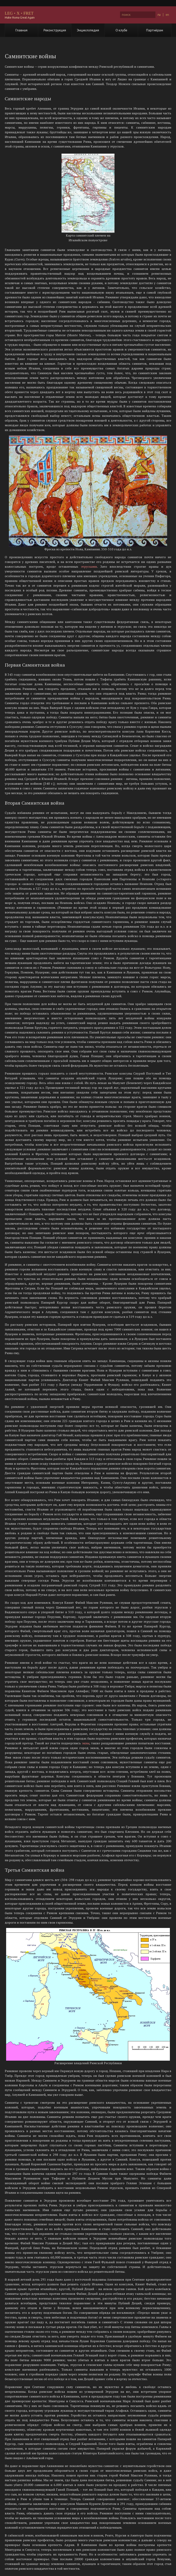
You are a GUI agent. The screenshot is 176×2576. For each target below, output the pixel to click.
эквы (85, 1743)
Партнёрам (154, 30)
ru (159, 14)
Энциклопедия (88, 30)
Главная (21, 30)
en (167, 14)
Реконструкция (55, 30)
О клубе (121, 30)
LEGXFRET (19, 13)
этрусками (89, 566)
